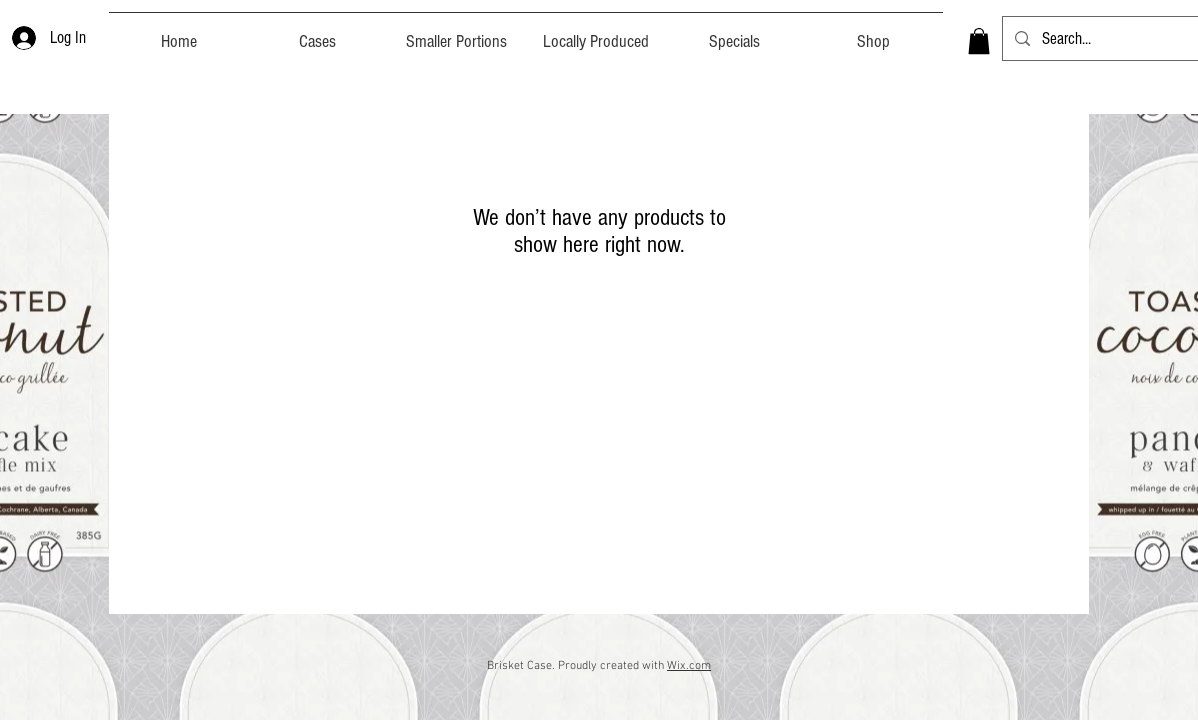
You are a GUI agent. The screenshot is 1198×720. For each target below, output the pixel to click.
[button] (979, 41)
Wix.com (689, 666)
